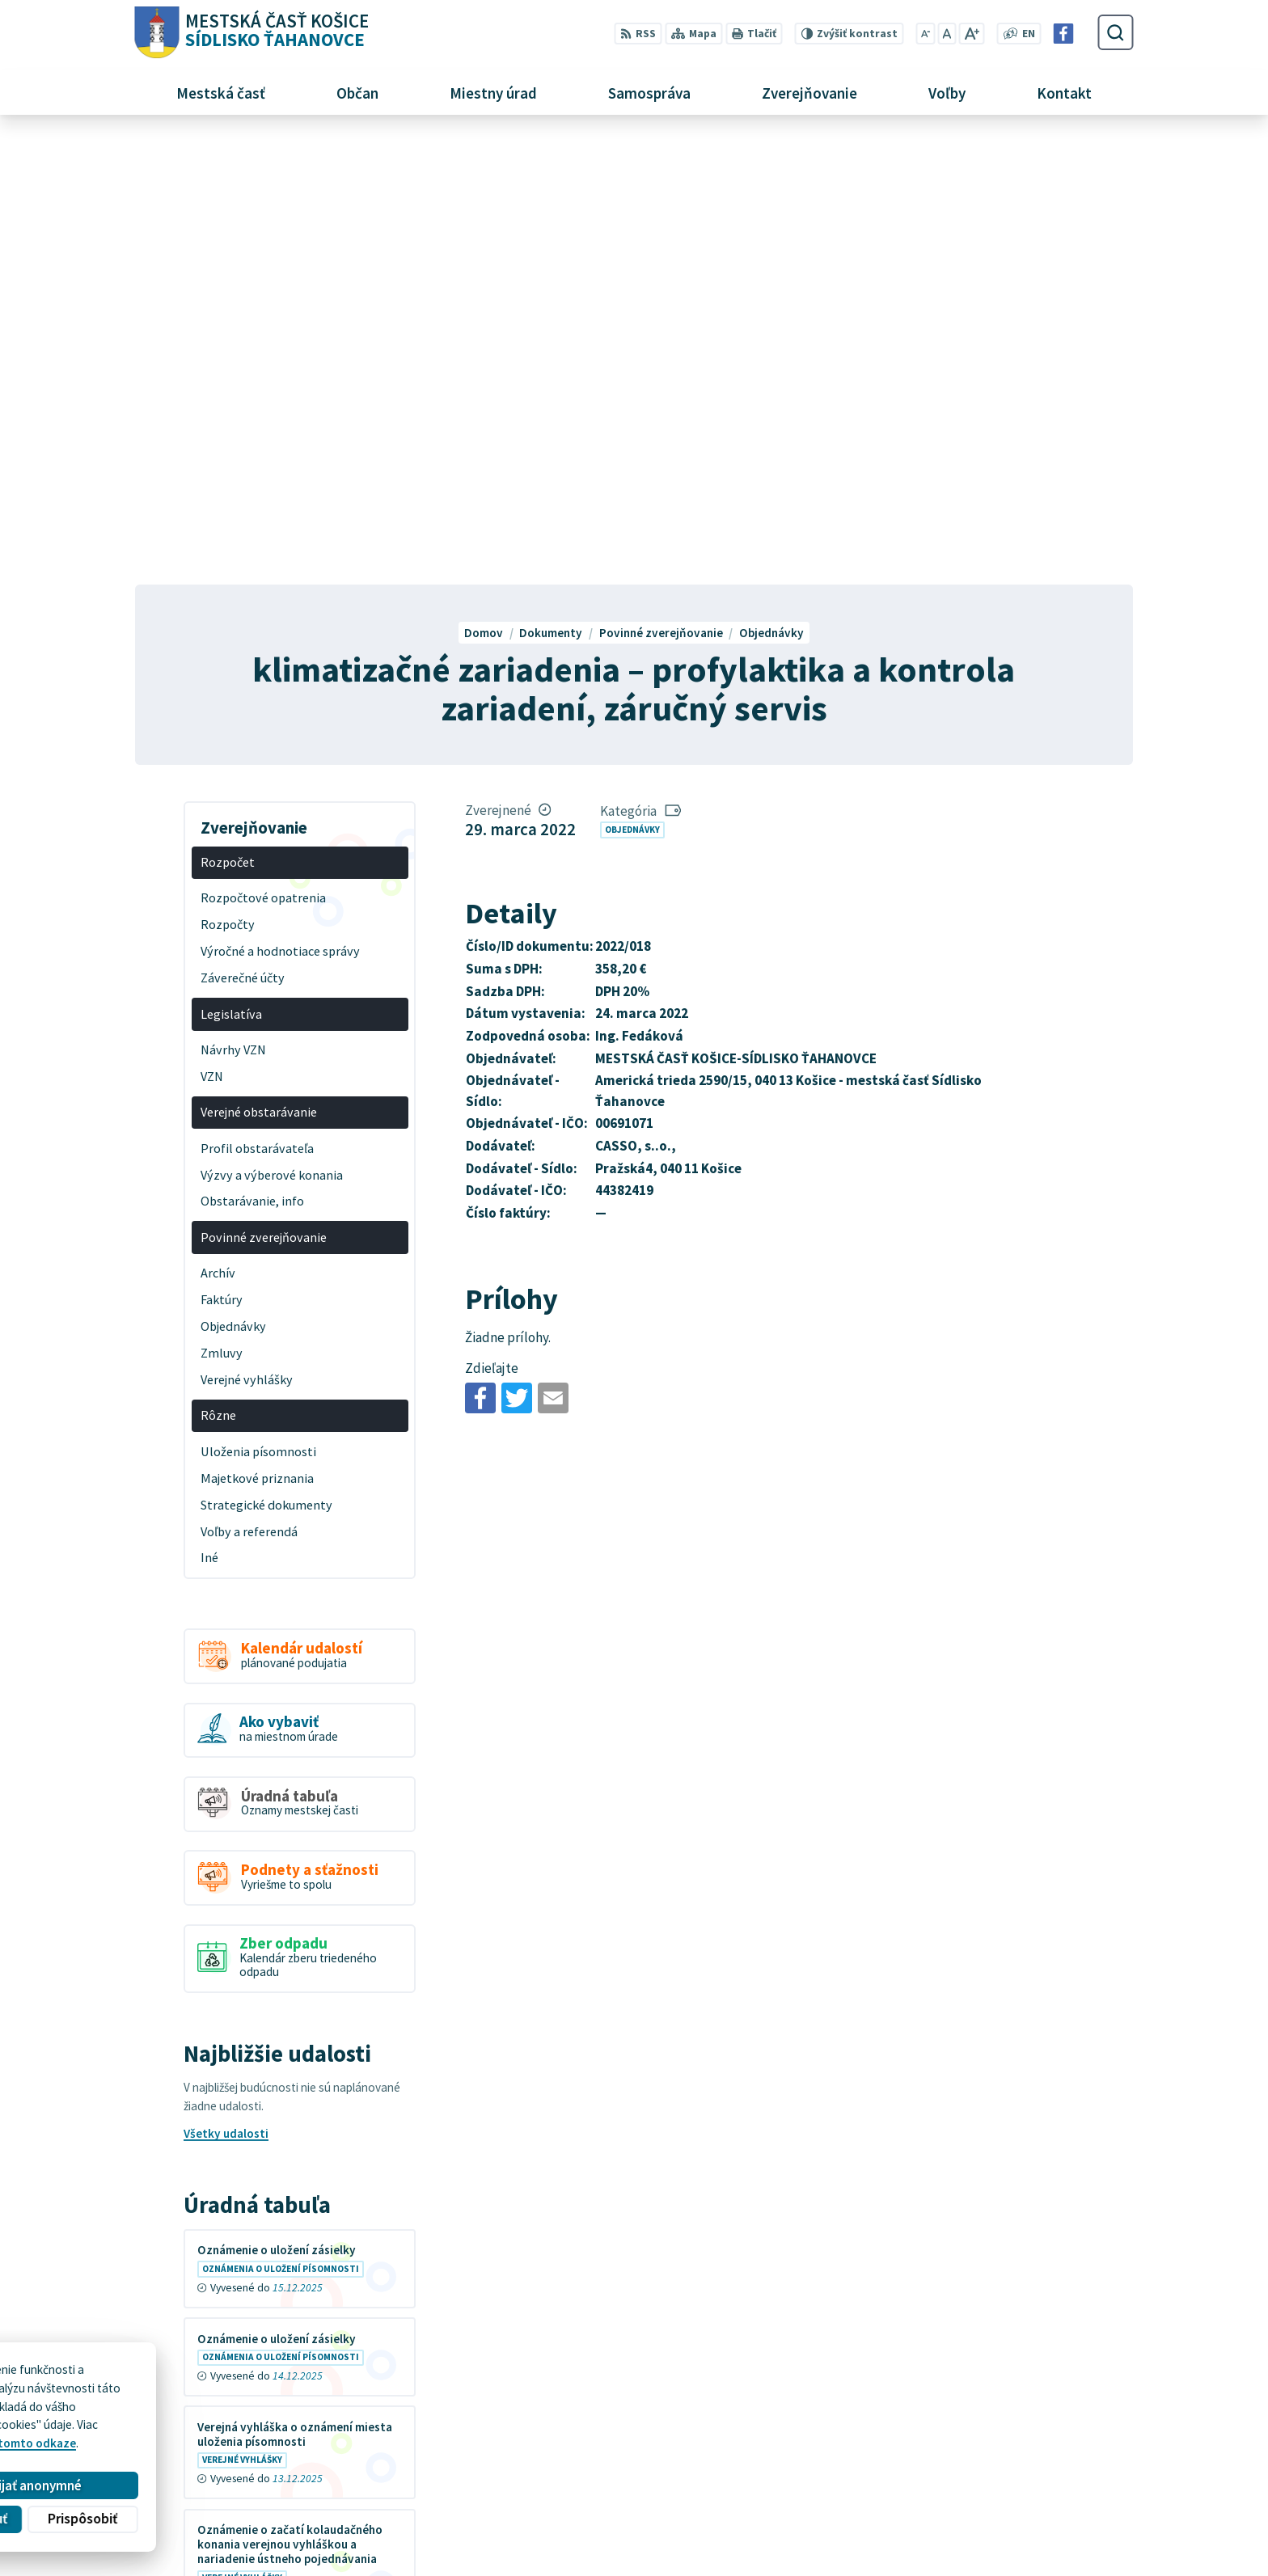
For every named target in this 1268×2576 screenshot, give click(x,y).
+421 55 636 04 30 (933, 2480)
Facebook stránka (934, 2517)
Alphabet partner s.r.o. (333, 2402)
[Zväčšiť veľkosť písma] (971, 33)
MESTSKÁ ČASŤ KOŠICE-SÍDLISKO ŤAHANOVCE (343, 2417)
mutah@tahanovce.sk (945, 2498)
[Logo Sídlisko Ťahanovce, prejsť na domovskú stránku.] (251, 32)
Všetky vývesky (226, 2192)
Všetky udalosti (226, 1688)
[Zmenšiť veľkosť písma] (925, 33)
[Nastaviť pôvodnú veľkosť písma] (947, 33)
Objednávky (632, 383)
